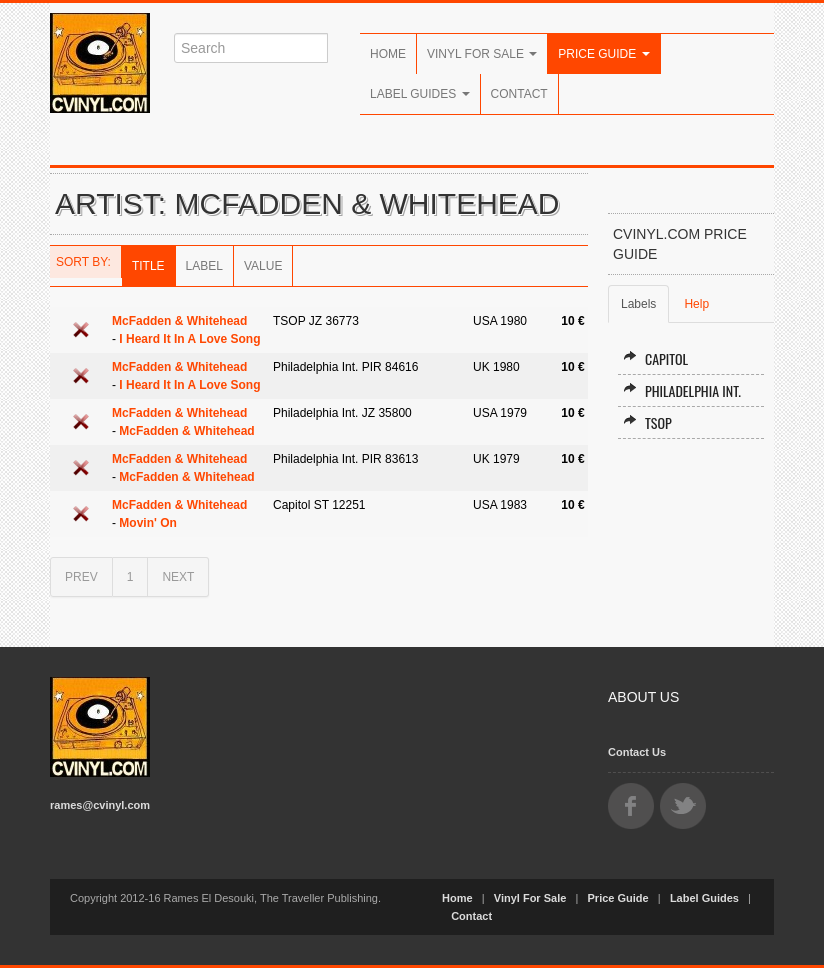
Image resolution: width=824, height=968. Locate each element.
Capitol (655, 358)
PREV (81, 577)
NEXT (178, 577)
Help (696, 304)
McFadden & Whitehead (179, 321)
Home (388, 54)
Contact (519, 94)
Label (204, 266)
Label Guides (420, 94)
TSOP (647, 422)
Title (148, 266)
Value (263, 266)
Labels (638, 304)
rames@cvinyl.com (100, 805)
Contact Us (637, 752)
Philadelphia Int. (682, 390)
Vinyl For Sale (482, 54)
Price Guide (603, 54)
